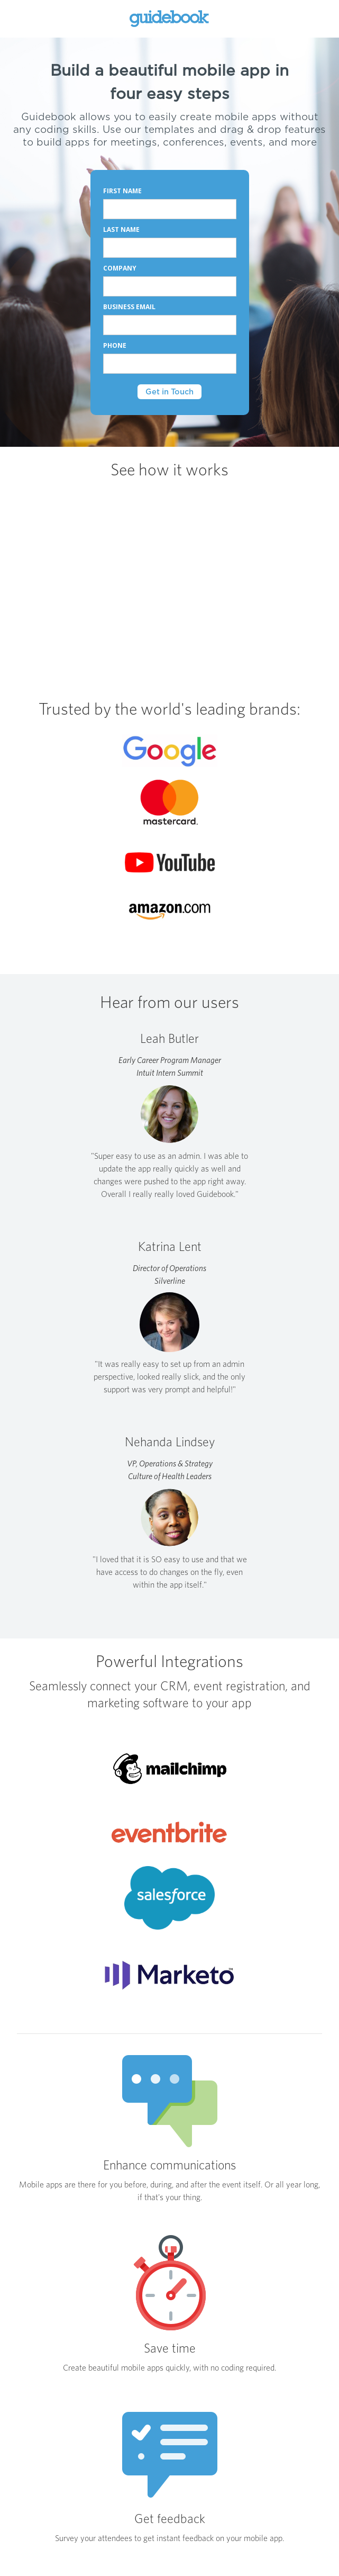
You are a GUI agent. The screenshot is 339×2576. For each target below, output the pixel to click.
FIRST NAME (122, 190)
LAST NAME (121, 229)
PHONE (114, 345)
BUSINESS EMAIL (130, 306)
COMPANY (120, 268)
